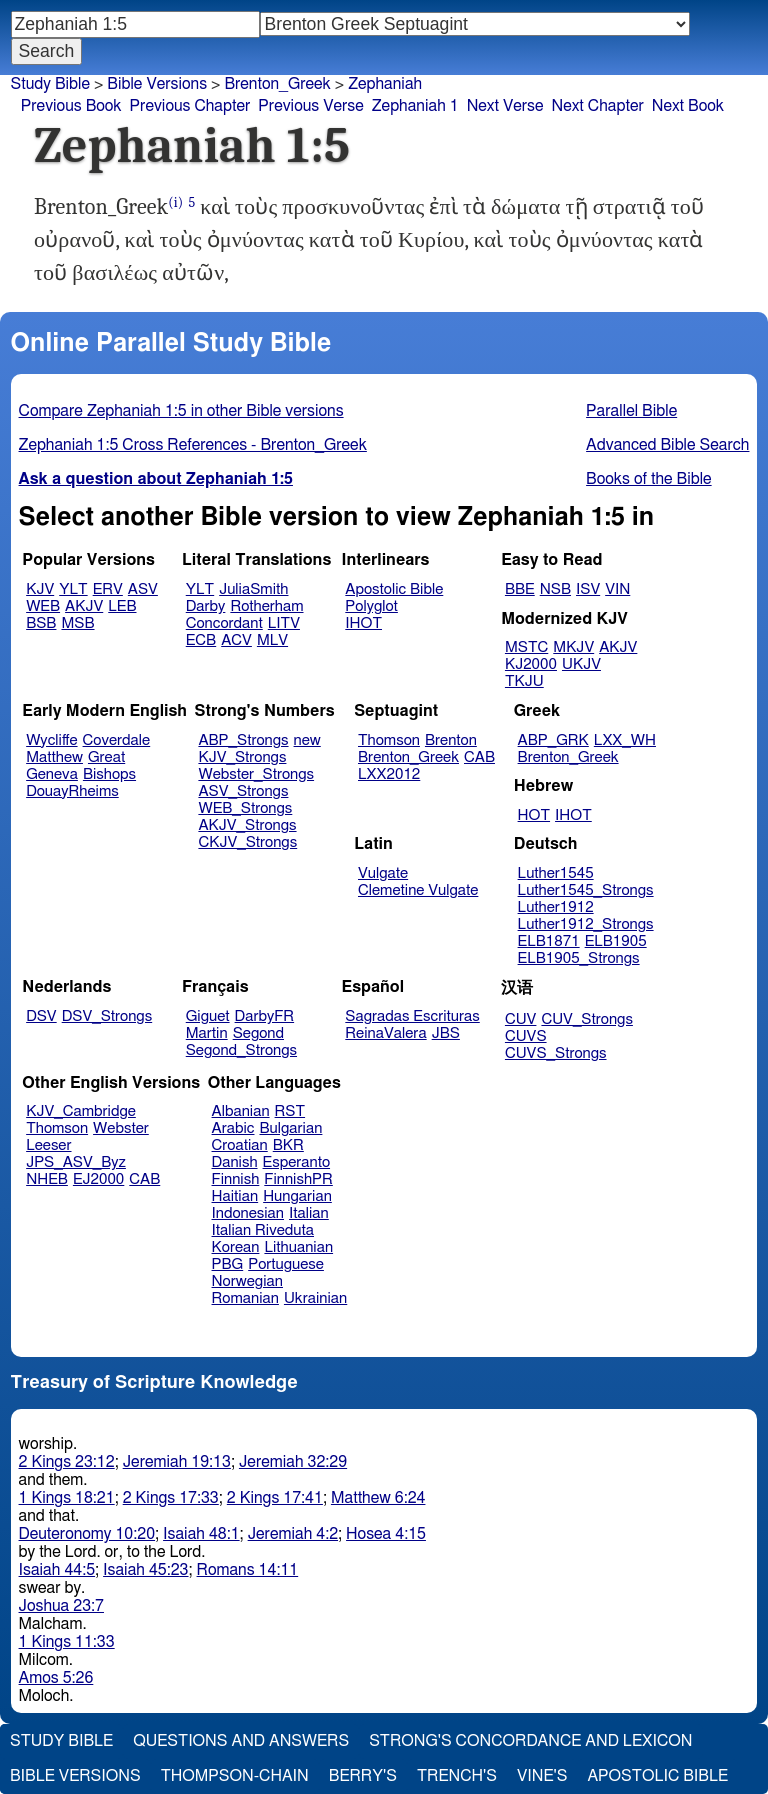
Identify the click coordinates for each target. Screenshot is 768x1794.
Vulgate (383, 873)
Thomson (389, 740)
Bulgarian (290, 1128)
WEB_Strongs (245, 808)
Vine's (542, 1776)
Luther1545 (556, 873)
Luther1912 (556, 907)
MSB (77, 623)
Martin (207, 1033)
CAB (479, 757)
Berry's (363, 1776)
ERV (108, 589)
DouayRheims (72, 791)
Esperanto (297, 1162)
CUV (521, 1019)
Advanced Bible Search (667, 445)
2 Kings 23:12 (67, 1462)
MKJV (573, 647)
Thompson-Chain (235, 1776)
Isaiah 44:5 (57, 1570)
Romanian (245, 1298)
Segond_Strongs (241, 1050)
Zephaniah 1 (415, 106)
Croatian (240, 1145)
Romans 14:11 (248, 1570)
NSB (555, 589)
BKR (288, 1145)
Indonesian (248, 1213)
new (307, 740)
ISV (588, 589)
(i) (175, 202)
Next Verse (505, 106)
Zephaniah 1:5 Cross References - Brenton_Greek (193, 445)
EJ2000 (98, 1179)
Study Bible (50, 84)
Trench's (457, 1776)
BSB (41, 623)
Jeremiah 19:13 (177, 1462)
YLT (73, 589)
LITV (284, 623)
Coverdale (117, 740)
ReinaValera (385, 1033)
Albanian (241, 1111)
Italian (309, 1213)
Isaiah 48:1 (201, 1534)
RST (290, 1111)
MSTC (526, 647)
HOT (534, 815)
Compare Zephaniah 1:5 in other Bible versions (181, 411)
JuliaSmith (253, 589)
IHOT (363, 623)
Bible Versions (157, 84)
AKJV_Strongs (247, 825)
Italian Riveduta (263, 1230)
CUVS (526, 1036)
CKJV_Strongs (247, 842)
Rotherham (266, 606)
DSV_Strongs (107, 1016)
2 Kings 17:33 (171, 1498)
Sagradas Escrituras (412, 1016)
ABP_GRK (553, 740)
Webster (121, 1128)
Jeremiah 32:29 (293, 1462)
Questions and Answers (241, 1741)
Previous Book (71, 106)
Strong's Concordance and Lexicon (530, 1741)
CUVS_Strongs (556, 1053)
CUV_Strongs (586, 1019)
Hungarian (297, 1196)
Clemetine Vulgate (418, 890)
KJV (40, 589)
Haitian (235, 1196)
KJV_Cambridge (81, 1111)
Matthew (54, 757)
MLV (272, 640)
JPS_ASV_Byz (76, 1162)
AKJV (84, 606)
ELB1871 (549, 941)
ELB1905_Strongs (579, 958)
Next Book (688, 106)
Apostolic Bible (657, 1776)
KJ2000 (531, 664)
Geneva (52, 774)
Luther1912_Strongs (586, 924)
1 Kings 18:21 (67, 1498)
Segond (258, 1033)
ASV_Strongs (243, 791)
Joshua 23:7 (61, 1606)
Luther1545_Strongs (586, 890)
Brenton (451, 740)
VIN (617, 589)
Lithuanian (298, 1247)
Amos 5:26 (56, 1678)
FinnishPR (298, 1179)
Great (106, 757)
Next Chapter (598, 106)
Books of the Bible (649, 479)
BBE (520, 589)
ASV (143, 589)
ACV (236, 640)
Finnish (236, 1179)
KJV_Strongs (242, 757)
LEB (122, 606)
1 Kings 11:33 (67, 1642)
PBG (228, 1264)
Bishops (109, 774)
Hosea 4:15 (386, 1534)
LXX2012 (389, 774)
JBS (446, 1033)
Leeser (48, 1145)
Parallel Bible (631, 411)
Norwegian (247, 1281)
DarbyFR (265, 1016)
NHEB (47, 1179)
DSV (41, 1016)
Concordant (224, 623)
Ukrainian (315, 1298)
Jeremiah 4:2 (293, 1534)
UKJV (581, 664)
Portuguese (286, 1264)
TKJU (524, 681)
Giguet (208, 1016)
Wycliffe (51, 740)
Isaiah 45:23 (145, 1570)
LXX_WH (625, 740)
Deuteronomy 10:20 (87, 1534)
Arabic (233, 1128)
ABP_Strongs (243, 740)
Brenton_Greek (277, 84)
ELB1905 (616, 941)
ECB (201, 640)
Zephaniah (385, 84)
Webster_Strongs (256, 774)
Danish (235, 1162)
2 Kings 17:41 (275, 1498)
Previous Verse (310, 106)
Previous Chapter (190, 106)
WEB (43, 606)
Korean (236, 1247)
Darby (206, 606)
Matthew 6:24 (378, 1498)
